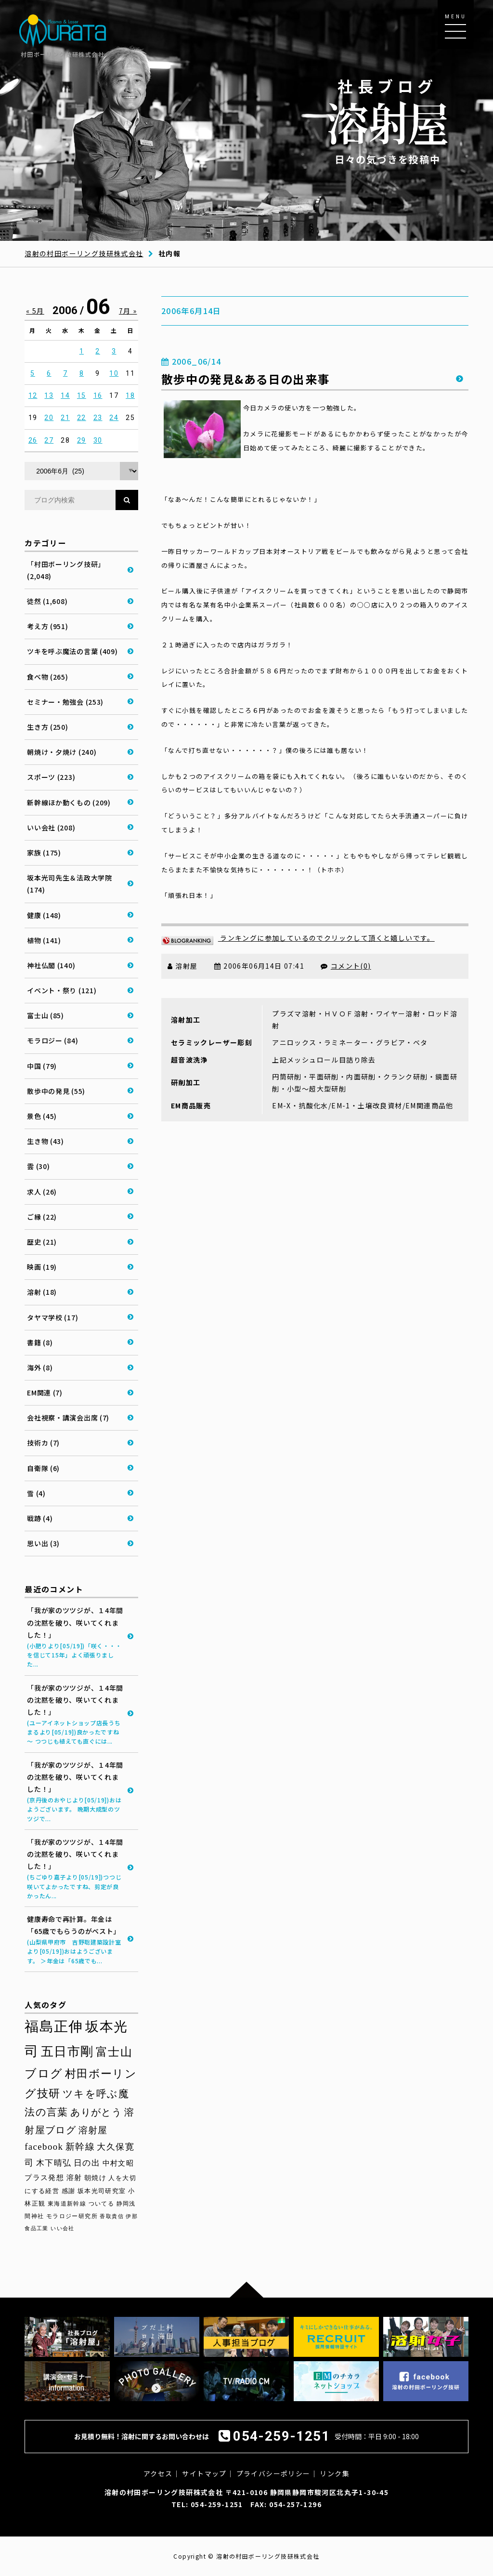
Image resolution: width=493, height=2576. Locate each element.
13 (48, 395)
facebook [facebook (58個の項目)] (44, 2147)
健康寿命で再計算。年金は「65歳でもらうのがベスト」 (75, 1939)
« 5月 (35, 310)
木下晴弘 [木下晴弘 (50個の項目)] (54, 2163)
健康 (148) (44, 915)
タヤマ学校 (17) (52, 1317)
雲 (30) (38, 1166)
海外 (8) (39, 1367)
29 (81, 440)
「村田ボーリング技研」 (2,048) (66, 570)
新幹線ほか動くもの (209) (69, 802)
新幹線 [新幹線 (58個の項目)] (80, 2147)
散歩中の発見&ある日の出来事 (245, 378)
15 (81, 395)
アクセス (158, 2473)
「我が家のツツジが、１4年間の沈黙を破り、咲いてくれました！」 (75, 1637)
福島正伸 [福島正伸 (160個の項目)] (54, 2026)
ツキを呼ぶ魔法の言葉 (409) (72, 651)
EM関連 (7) (45, 1392)
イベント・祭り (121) (61, 990)
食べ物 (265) (47, 677)
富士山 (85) (45, 1015)
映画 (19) (42, 1267)
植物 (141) (44, 940)
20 (48, 417)
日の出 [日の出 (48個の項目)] (87, 2163)
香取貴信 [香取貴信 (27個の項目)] (112, 2216)
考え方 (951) (47, 626)
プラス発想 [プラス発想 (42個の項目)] (44, 2177)
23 (98, 417)
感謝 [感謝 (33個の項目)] (69, 2191)
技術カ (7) (43, 1442)
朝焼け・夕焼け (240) (61, 752)
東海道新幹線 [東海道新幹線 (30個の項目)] (67, 2203)
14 (65, 395)
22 (81, 417)
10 (113, 373)
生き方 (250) (47, 727)
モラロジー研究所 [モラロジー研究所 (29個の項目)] (72, 2216)
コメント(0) (351, 966)
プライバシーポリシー (273, 2473)
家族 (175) (44, 852)
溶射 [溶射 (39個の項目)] (74, 2178)
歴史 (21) (42, 1242)
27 (48, 440)
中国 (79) (42, 1066)
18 (130, 395)
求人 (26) (42, 1191)
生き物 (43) (45, 1141)
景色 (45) (42, 1116)
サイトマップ (204, 2473)
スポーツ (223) (51, 777)
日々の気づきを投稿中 (388, 120)
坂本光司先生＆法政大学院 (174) (69, 883)
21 (65, 417)
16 (98, 395)
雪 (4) (36, 1493)
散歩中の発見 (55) (56, 1091)
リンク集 (335, 2473)
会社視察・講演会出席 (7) (68, 1417)
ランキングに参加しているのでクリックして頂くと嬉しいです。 (298, 938)
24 (113, 417)
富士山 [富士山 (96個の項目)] (114, 2052)
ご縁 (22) (42, 1217)
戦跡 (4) (39, 1518)
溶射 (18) (42, 1292)
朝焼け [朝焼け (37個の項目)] (95, 2178)
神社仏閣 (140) (51, 965)
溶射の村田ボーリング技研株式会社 (84, 253)
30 (98, 440)
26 (33, 440)
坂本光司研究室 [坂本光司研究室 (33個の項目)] (102, 2191)
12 (33, 395)
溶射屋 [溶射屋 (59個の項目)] (93, 2130)
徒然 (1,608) (47, 601)
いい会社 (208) (51, 827)
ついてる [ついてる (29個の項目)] (102, 2203)
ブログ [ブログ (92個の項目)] (44, 2073)
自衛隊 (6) (43, 1468)
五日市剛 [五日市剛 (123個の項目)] (67, 2051)
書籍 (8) (39, 1342)
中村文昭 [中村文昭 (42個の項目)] (118, 2163)
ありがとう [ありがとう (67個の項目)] (96, 2112)
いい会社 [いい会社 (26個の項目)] (63, 2228)
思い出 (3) (43, 1543)
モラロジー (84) (52, 1040)
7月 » (128, 310)
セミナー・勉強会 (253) (65, 702)
